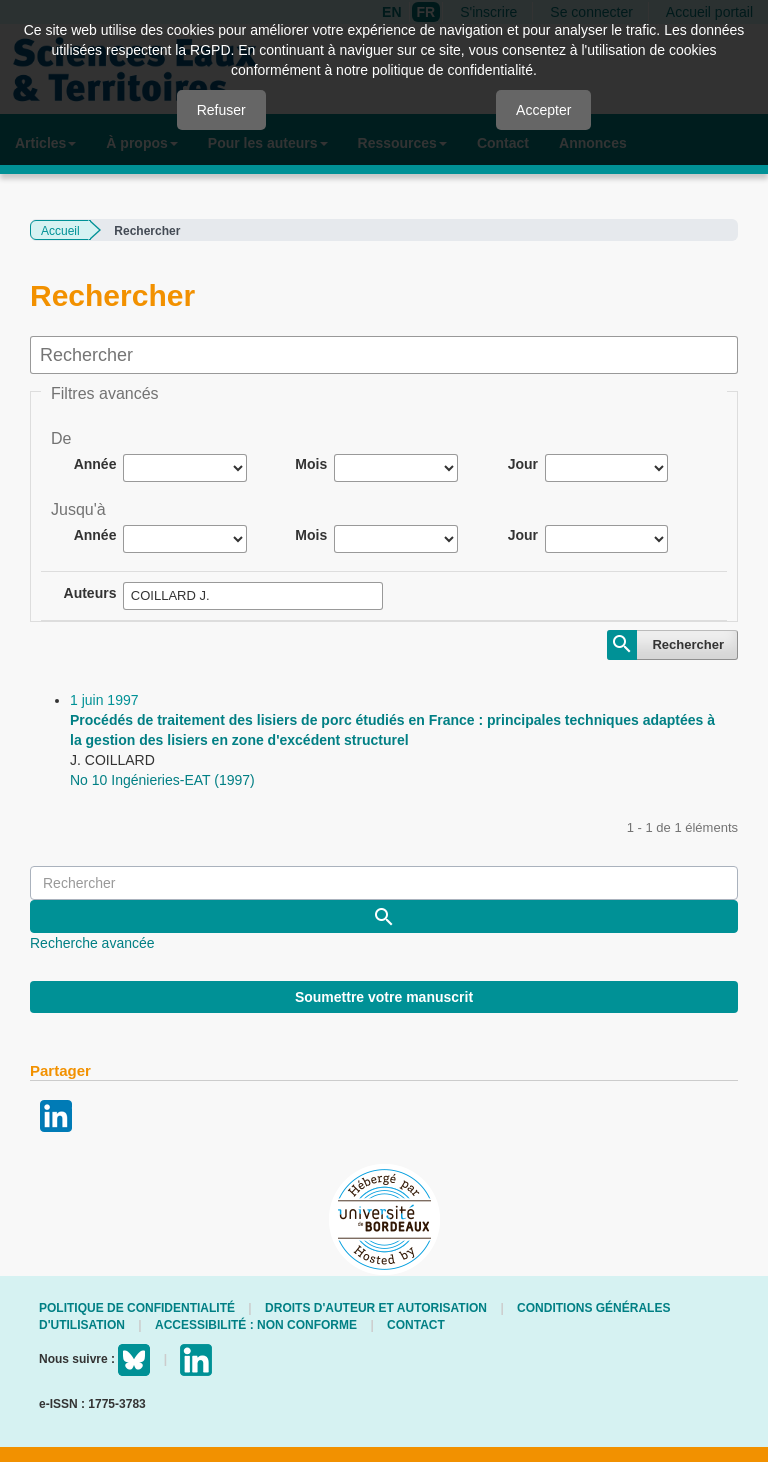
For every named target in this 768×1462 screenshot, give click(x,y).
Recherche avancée (92, 943)
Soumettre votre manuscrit (384, 997)
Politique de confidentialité (137, 1308)
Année (95, 464)
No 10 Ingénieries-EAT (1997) (162, 780)
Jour (523, 464)
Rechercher (688, 644)
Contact (416, 1325)
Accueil (60, 231)
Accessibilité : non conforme (256, 1325)
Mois (311, 464)
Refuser (221, 110)
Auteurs (90, 593)
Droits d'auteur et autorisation (376, 1308)
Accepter (543, 110)
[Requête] (384, 883)
